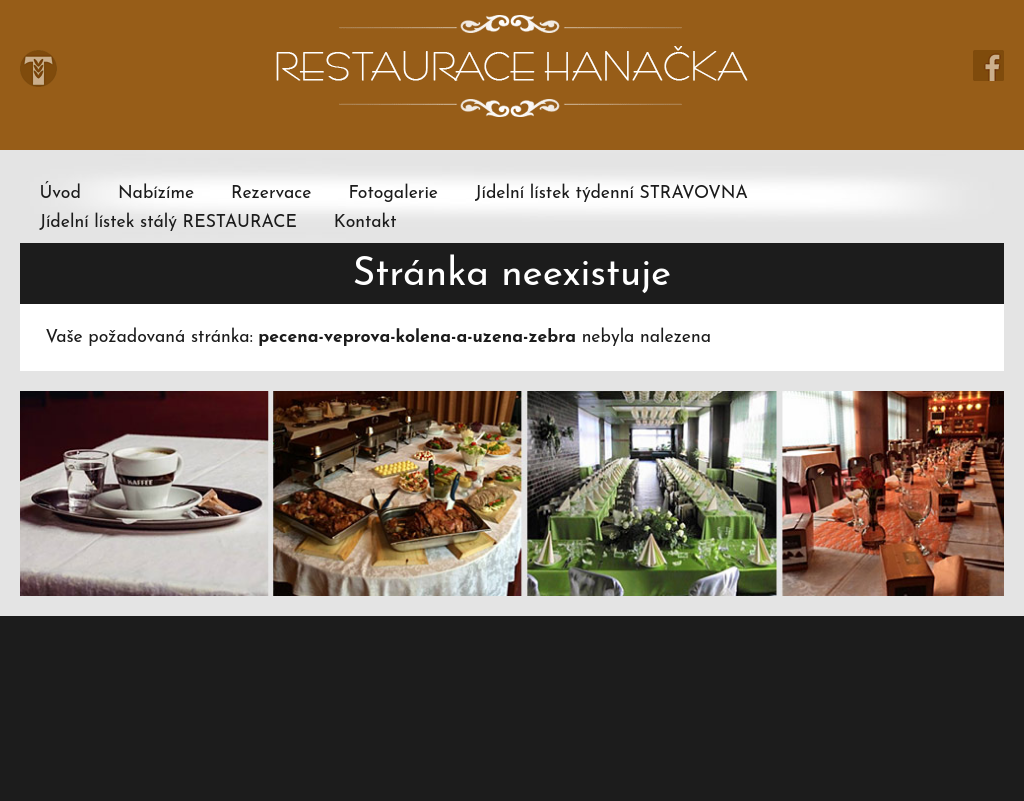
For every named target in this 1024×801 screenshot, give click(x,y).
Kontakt (365, 222)
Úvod (59, 193)
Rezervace (271, 193)
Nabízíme (156, 193)
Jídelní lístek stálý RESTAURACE (167, 222)
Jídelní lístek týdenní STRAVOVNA (611, 193)
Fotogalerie (393, 193)
